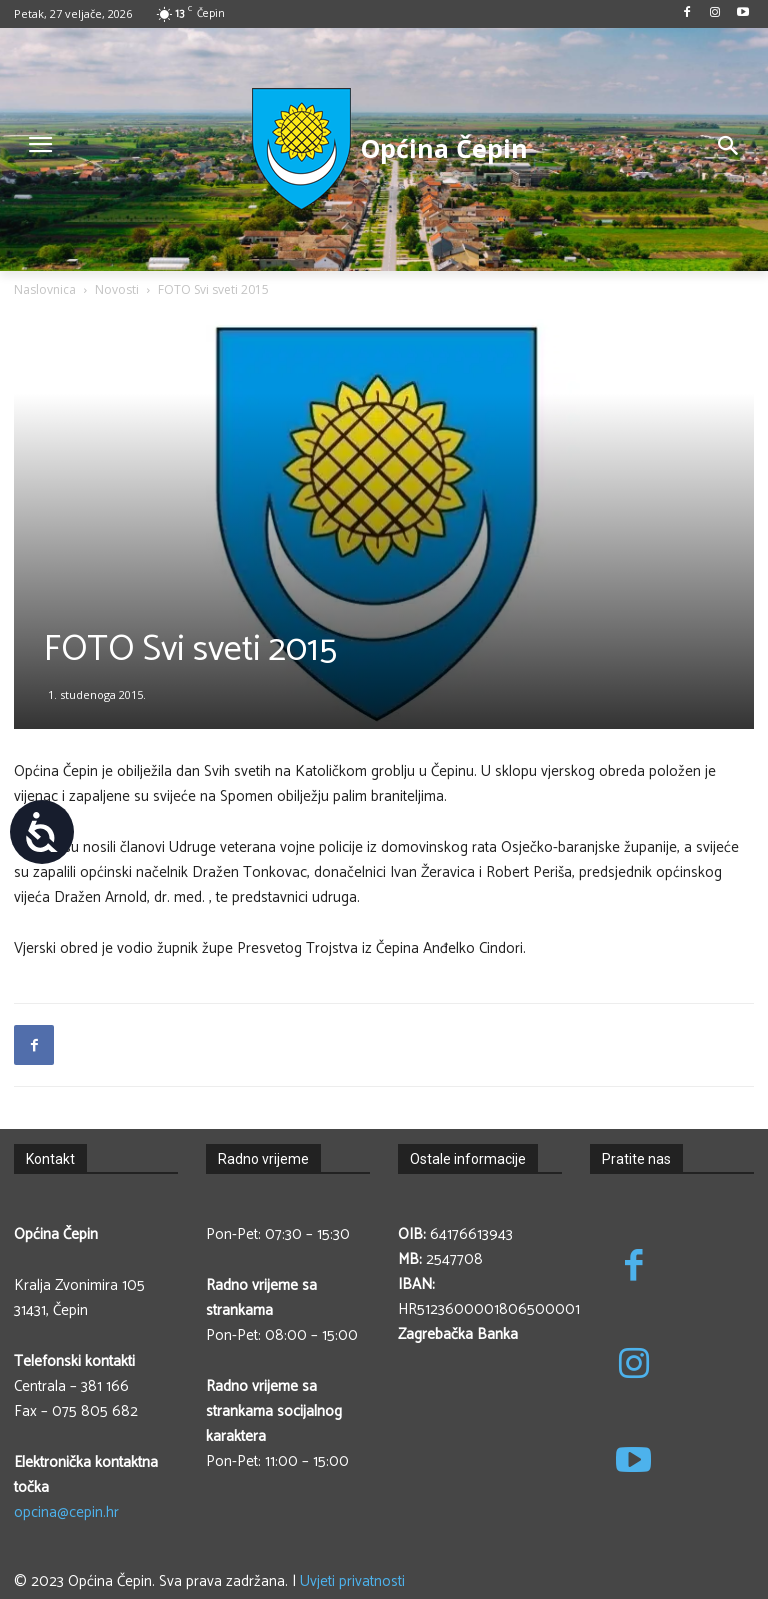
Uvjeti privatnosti (352, 1581)
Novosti (117, 289)
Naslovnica (45, 289)
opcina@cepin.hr (66, 1512)
